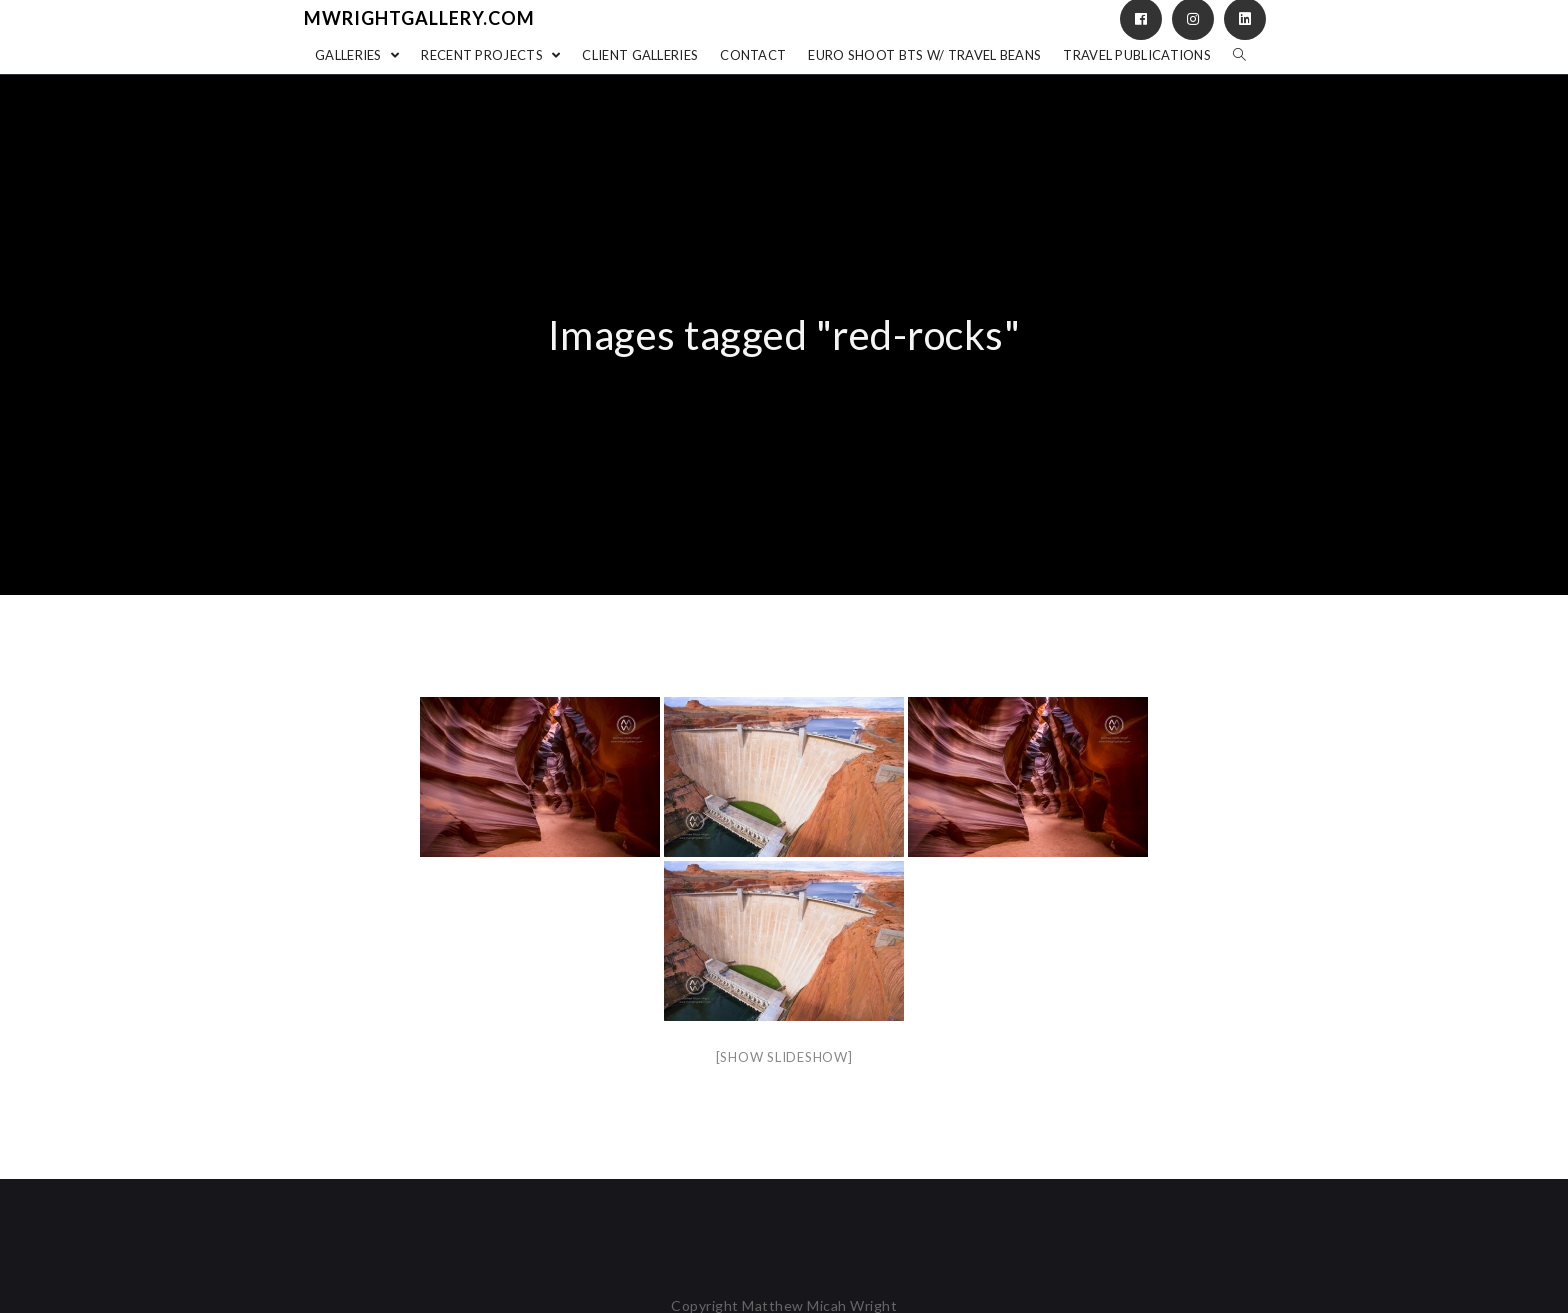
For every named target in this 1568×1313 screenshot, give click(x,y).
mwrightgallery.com (419, 18)
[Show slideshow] (784, 1057)
